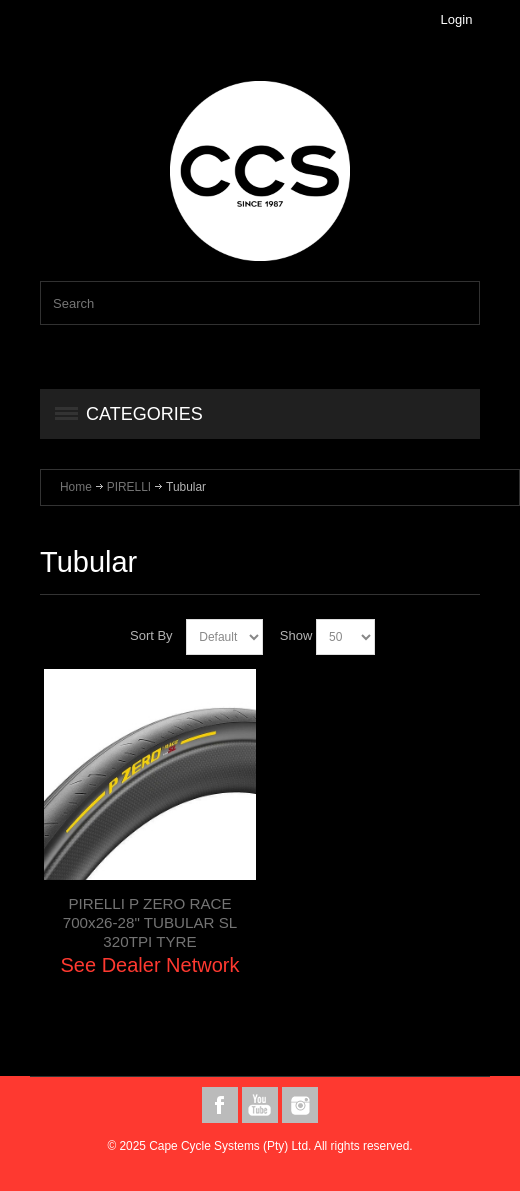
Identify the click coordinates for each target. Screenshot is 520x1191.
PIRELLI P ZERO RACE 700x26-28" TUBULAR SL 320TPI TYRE (150, 922)
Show (296, 635)
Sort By (151, 635)
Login (457, 19)
